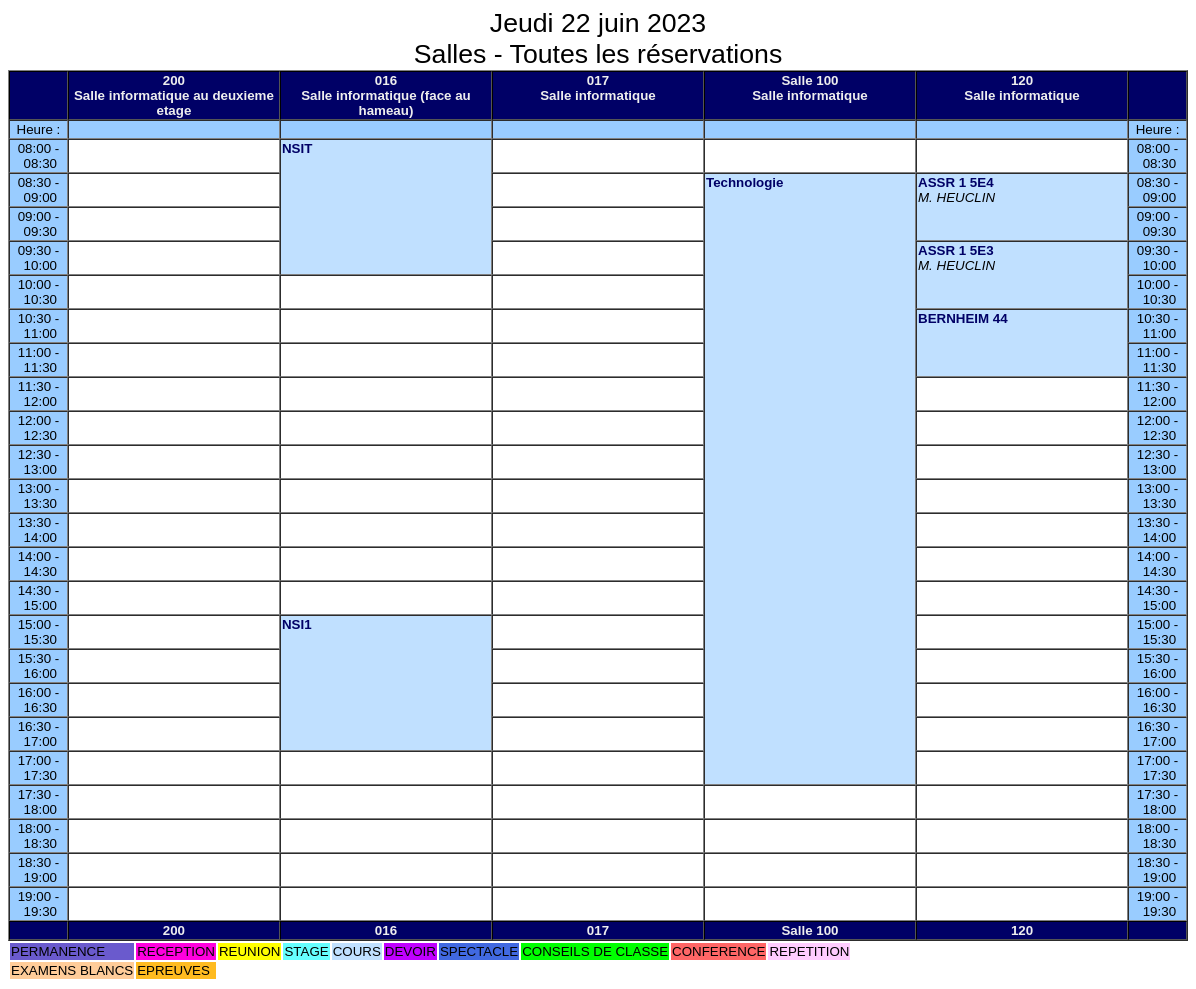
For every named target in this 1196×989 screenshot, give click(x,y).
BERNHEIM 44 (963, 318)
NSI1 (297, 624)
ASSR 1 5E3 (956, 250)
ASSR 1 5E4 (956, 182)
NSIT (297, 148)
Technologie (745, 182)
